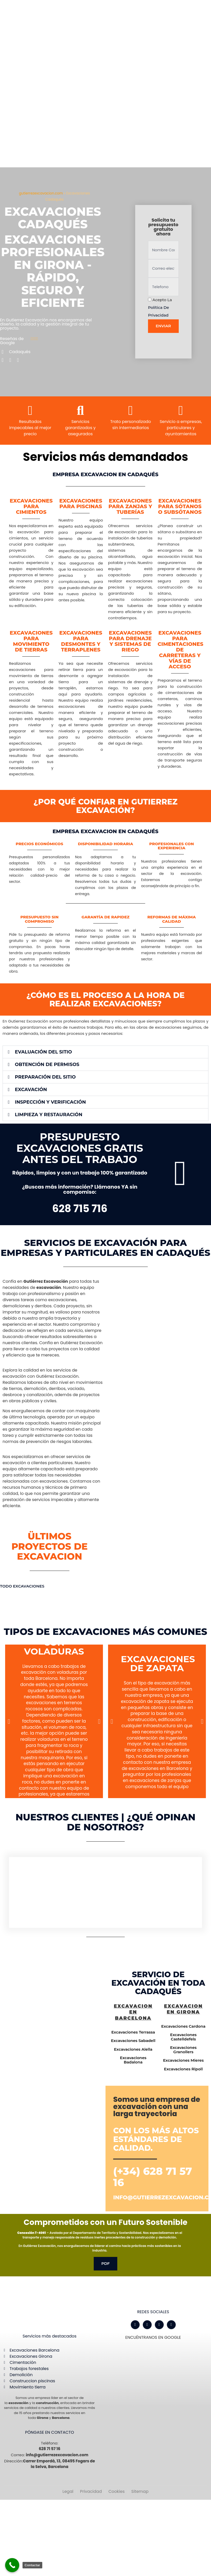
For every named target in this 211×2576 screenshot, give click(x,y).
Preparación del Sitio (45, 1077)
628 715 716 (80, 1208)
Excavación (31, 1089)
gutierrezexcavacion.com (41, 193)
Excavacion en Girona (183, 2009)
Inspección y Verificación (50, 1102)
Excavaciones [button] (28, 1586)
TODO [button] (6, 1586)
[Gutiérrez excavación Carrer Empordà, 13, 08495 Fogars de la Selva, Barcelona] (52, 2021)
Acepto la (160, 307)
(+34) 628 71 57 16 (152, 2177)
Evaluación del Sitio (43, 1052)
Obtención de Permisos (47, 1064)
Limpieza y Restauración (48, 1114)
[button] (105, 1052)
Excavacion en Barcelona (133, 2012)
